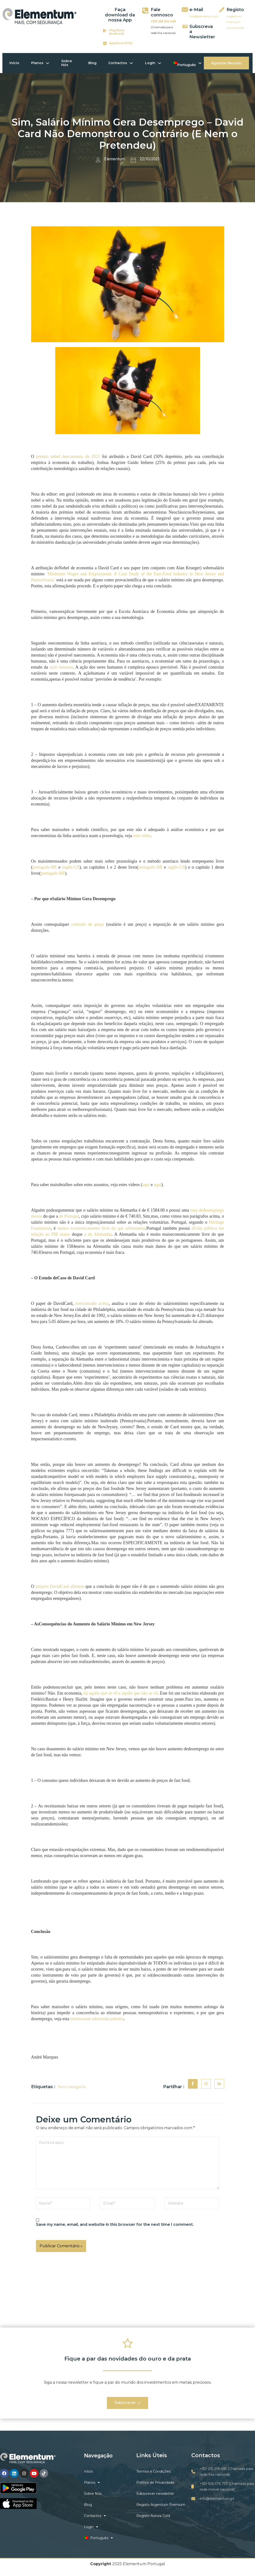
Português (188, 63)
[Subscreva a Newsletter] (185, 26)
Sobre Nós (67, 63)
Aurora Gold (235, 28)
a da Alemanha (97, 1234)
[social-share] (193, 2084)
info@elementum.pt (203, 16)
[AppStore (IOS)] (105, 43)
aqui (146, 1184)
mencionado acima (92, 1303)
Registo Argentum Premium (160, 2504)
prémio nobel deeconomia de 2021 (68, 456)
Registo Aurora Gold (153, 2516)
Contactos (121, 63)
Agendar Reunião (226, 63)
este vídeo (142, 835)
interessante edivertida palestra (97, 2018)
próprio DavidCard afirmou (59, 1586)
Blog (93, 63)
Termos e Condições (153, 2471)
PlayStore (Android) (116, 31)
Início (15, 63)
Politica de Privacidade (155, 2482)
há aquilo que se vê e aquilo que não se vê (120, 1693)
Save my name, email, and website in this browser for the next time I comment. (115, 2224)
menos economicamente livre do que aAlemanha (101, 1228)
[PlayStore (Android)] (105, 31)
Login (153, 63)
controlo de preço (87, 924)
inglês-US (70, 867)
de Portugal (69, 1216)
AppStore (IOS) (120, 43)
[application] (47, 63)
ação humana (61, 667)
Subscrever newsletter (155, 2493)
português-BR (45, 867)
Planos (41, 63)
